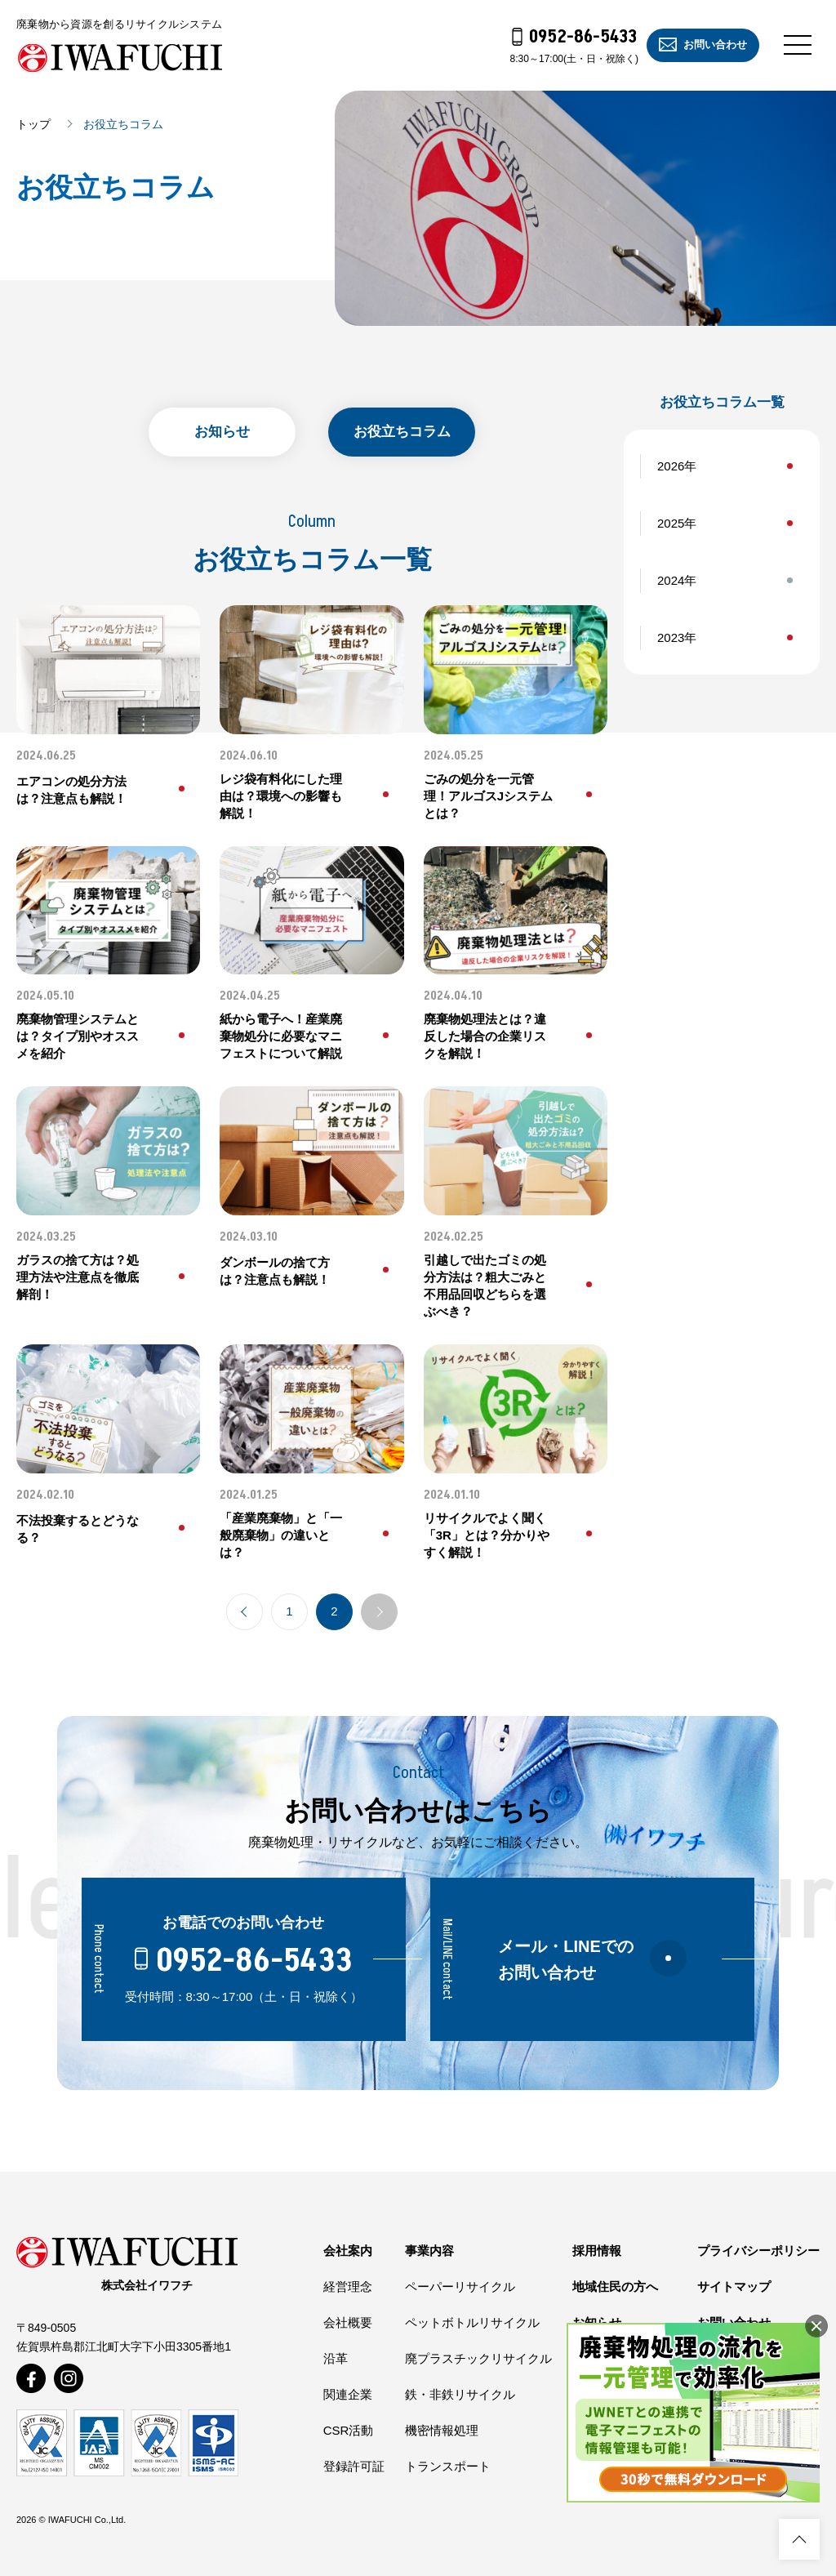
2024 (670, 580)
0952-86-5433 (575, 37)
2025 (670, 523)
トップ (33, 124)
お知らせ (222, 431)
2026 (670, 466)
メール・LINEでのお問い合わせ (592, 1959)
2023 (670, 637)
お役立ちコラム (402, 431)
